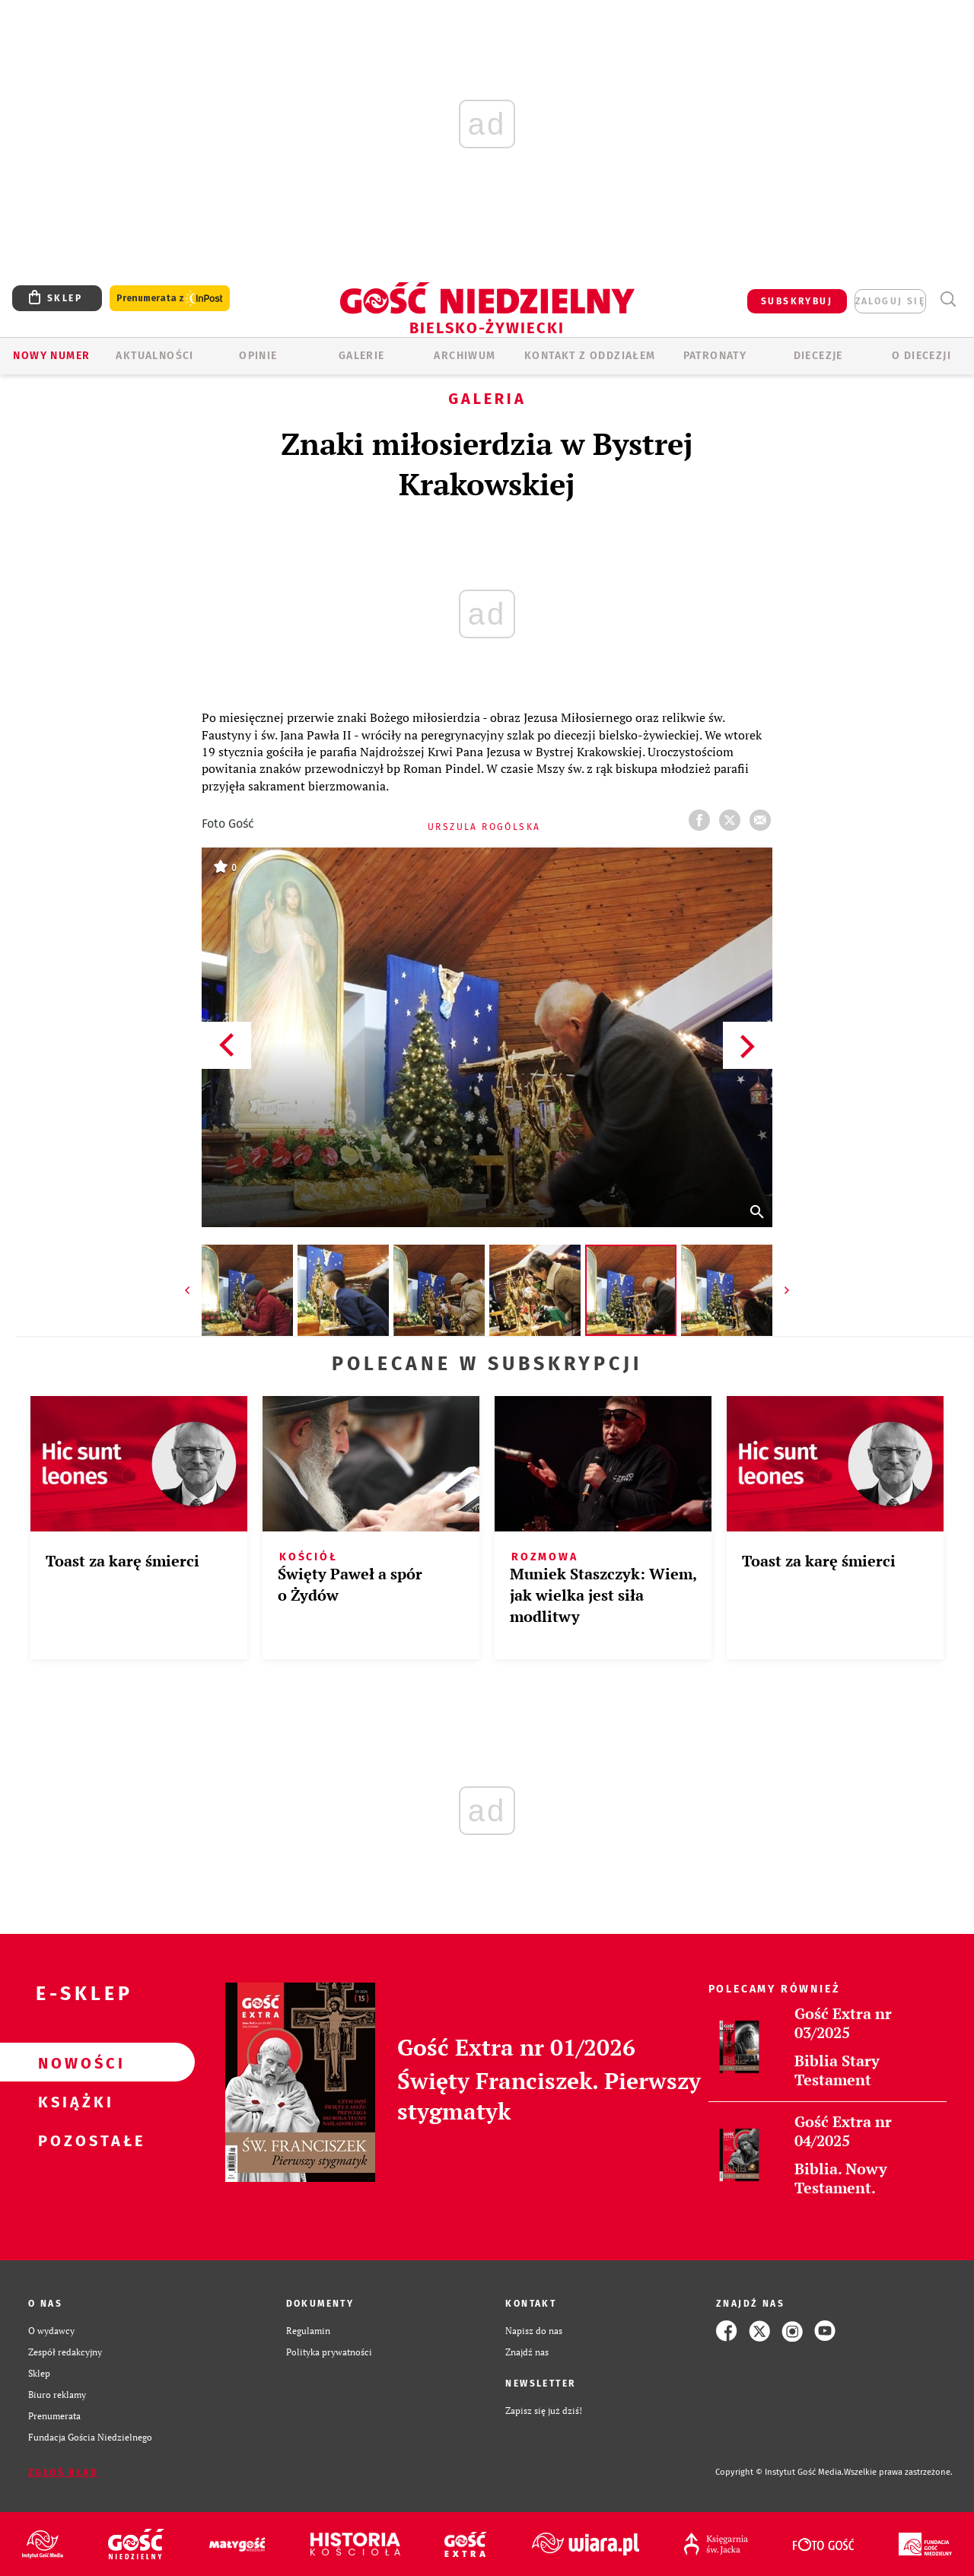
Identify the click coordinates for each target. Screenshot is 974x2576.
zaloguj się (890, 301)
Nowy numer (51, 355)
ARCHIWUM (464, 355)
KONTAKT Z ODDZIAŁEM (590, 355)
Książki (73, 2101)
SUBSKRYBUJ (796, 301)
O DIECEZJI (921, 355)
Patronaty (715, 355)
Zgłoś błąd (63, 2472)
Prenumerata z (169, 298)
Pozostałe (73, 2140)
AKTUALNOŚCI (154, 355)
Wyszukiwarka (948, 299)
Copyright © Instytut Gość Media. (779, 2472)
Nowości (73, 2062)
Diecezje (818, 355)
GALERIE (362, 355)
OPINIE (258, 355)
